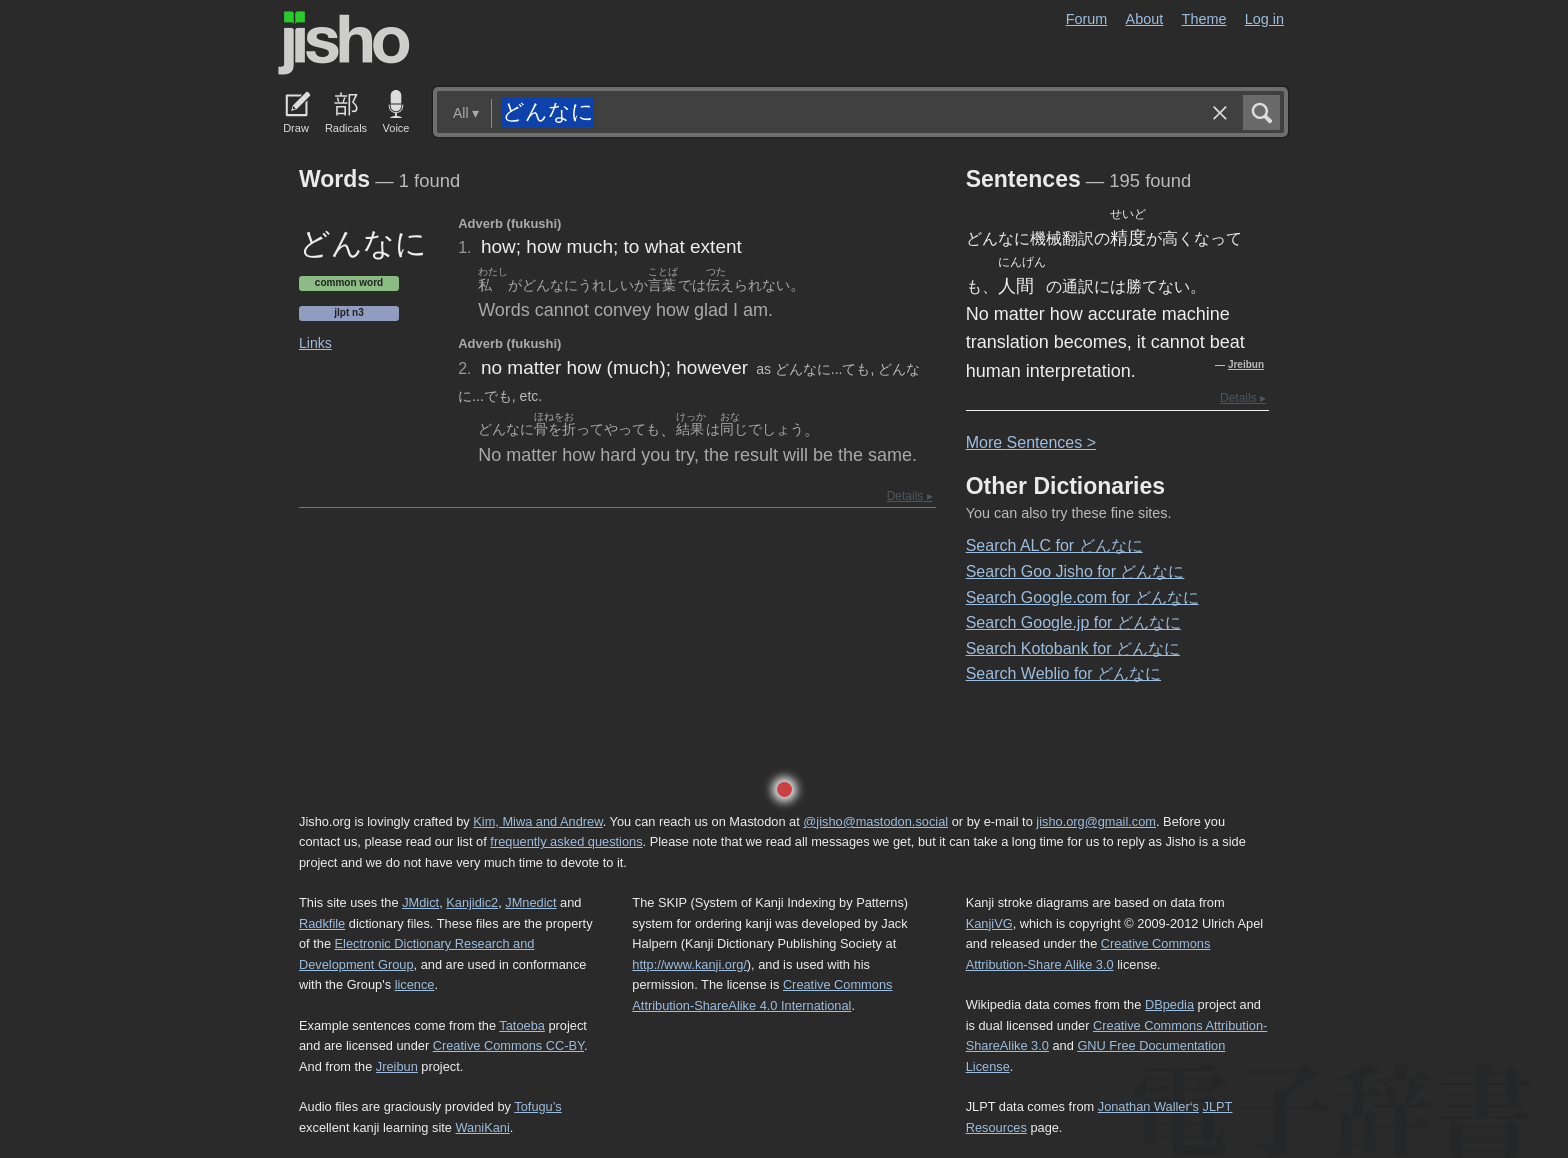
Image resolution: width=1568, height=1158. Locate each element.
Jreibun (1246, 364)
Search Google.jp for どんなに (1073, 622)
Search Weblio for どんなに (1063, 673)
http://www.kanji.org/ (689, 964)
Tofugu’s (537, 1106)
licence (415, 984)
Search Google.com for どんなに (1082, 597)
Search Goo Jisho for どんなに (1075, 571)
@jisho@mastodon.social (875, 821)
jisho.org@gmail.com (1096, 821)
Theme (1204, 19)
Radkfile (322, 923)
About (1145, 19)
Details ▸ (910, 496)
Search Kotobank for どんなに (1073, 648)
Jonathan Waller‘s (1148, 1106)
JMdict (420, 902)
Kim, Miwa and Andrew (537, 821)
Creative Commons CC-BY (508, 1045)
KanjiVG (989, 923)
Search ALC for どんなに (1054, 545)
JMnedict (530, 902)
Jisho (344, 43)
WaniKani (483, 1127)
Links (315, 343)
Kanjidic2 (472, 902)
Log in (1264, 19)
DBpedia (1169, 1004)
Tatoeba (522, 1025)
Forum (1087, 19)
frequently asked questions (566, 841)
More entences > (1031, 442)
